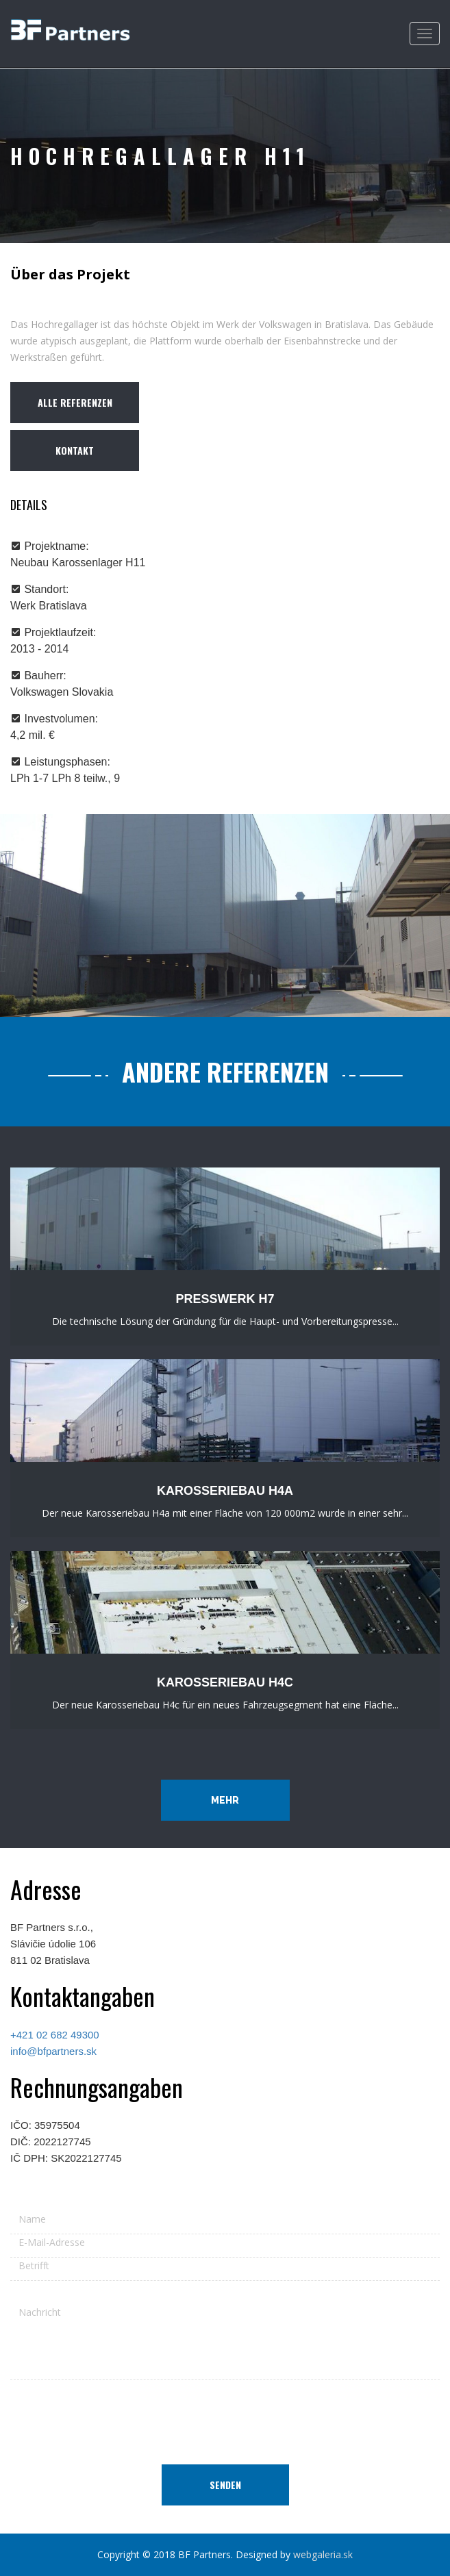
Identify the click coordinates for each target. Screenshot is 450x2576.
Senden (225, 2484)
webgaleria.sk (323, 2554)
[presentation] (225, 2417)
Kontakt (74, 450)
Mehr (225, 1800)
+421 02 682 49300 (54, 2035)
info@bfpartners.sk (53, 2051)
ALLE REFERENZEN (75, 402)
